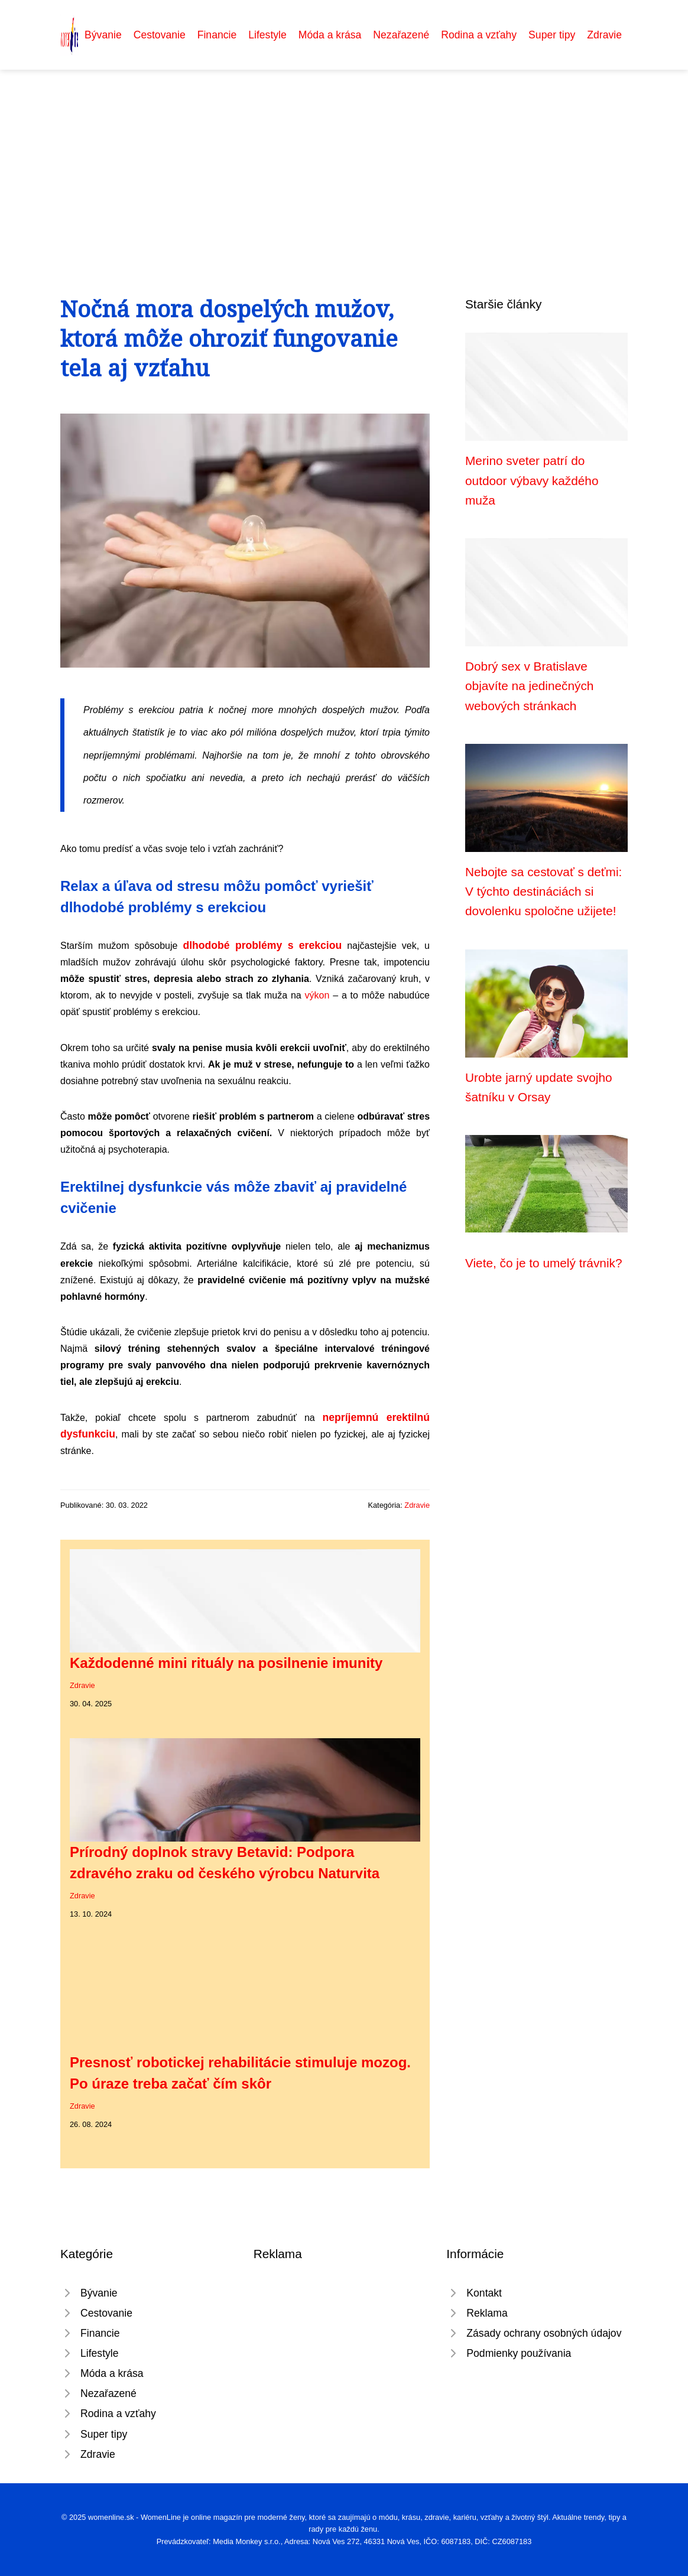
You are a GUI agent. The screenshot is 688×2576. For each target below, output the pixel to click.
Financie (217, 35)
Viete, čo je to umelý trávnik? (543, 1263)
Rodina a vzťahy (479, 35)
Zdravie (604, 35)
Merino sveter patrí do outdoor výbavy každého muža (531, 480)
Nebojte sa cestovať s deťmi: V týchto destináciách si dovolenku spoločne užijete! (543, 891)
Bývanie (103, 35)
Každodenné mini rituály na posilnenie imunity (226, 1663)
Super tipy (551, 35)
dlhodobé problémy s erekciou (262, 945)
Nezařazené (401, 35)
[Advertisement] (344, 158)
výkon (317, 995)
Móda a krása (330, 35)
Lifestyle (267, 35)
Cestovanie (160, 35)
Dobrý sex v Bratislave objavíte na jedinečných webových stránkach (529, 686)
